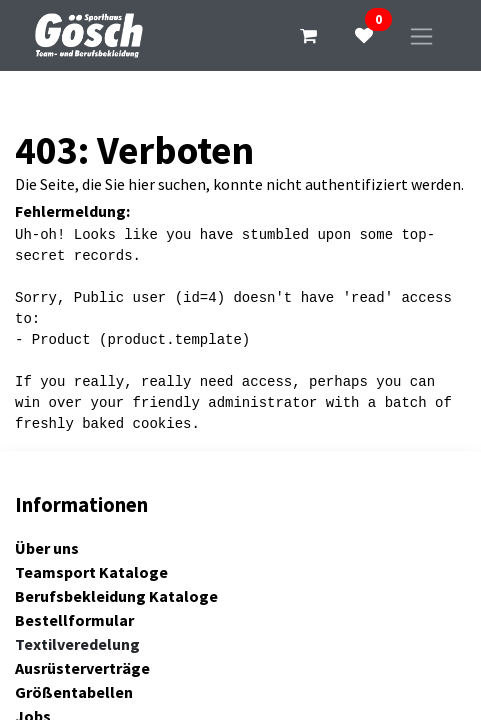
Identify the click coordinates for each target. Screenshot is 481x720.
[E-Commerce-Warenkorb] (308, 36)
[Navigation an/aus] (421, 35)
